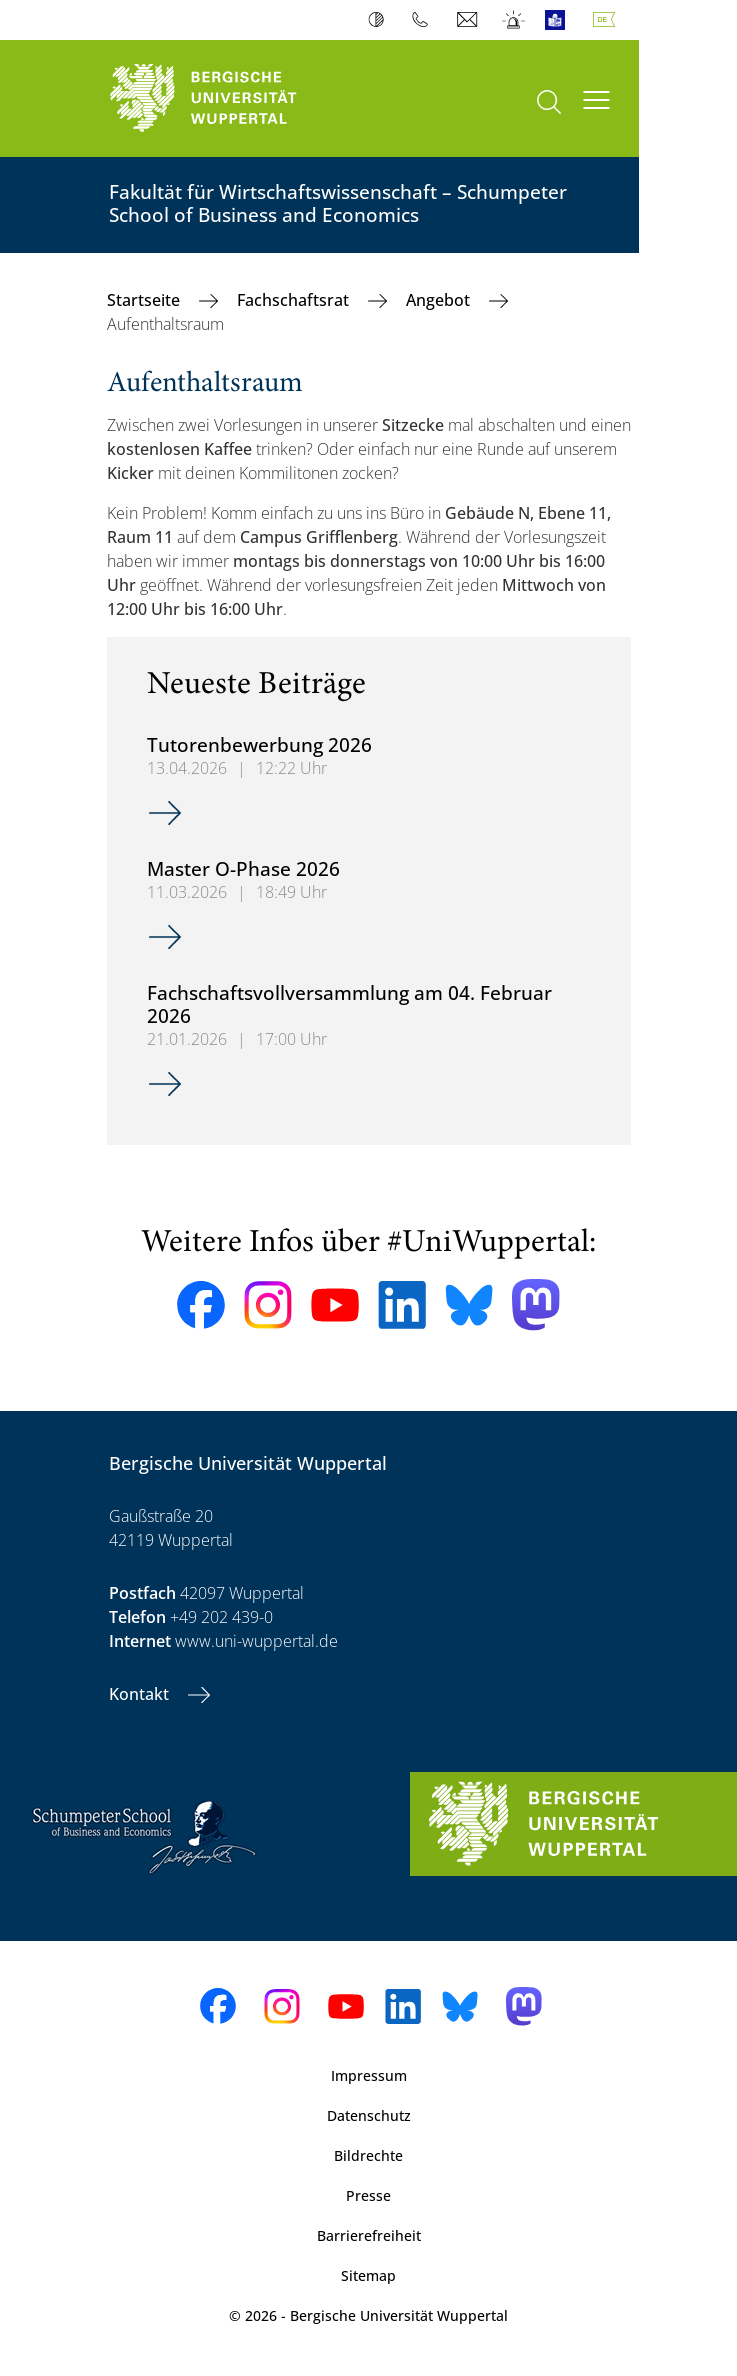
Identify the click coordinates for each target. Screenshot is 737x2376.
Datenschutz (369, 2115)
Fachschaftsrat (295, 300)
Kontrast (380, 20)
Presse (368, 2195)
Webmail (469, 20)
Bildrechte (368, 2155)
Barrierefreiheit (369, 2235)
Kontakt (141, 1694)
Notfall (514, 20)
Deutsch (608, 20)
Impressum (369, 2075)
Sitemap (368, 2275)
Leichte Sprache (559, 20)
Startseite (145, 300)
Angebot (440, 300)
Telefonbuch (424, 20)
